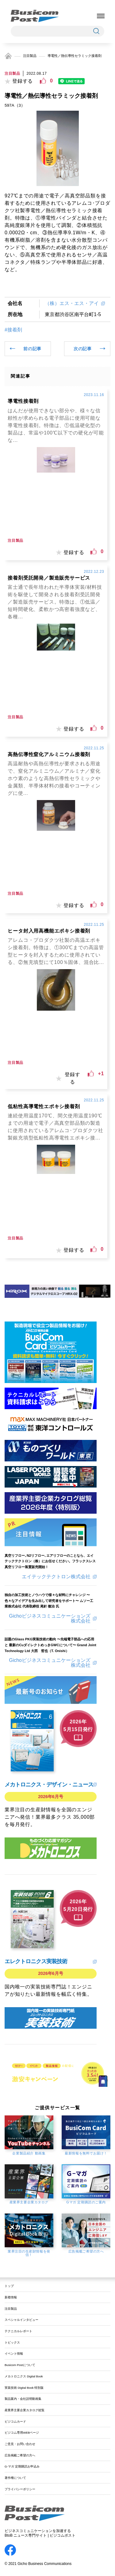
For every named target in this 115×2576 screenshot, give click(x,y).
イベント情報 (14, 2353)
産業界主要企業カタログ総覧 (24, 2410)
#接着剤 (13, 329)
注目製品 (29, 55)
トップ (9, 2286)
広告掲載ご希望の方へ (20, 2455)
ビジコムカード (15, 2421)
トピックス (12, 2342)
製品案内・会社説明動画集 (23, 2398)
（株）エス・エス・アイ (72, 303)
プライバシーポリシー (20, 2489)
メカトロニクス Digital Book (24, 2376)
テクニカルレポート (18, 2331)
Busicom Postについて (20, 2365)
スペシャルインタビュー (21, 2319)
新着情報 (11, 2297)
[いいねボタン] (43, 80)
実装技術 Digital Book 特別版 (24, 2387)
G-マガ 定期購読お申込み (22, 2466)
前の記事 (32, 348)
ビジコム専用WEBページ (22, 2432)
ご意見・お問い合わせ (20, 2444)
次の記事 (83, 348)
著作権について (15, 2477)
